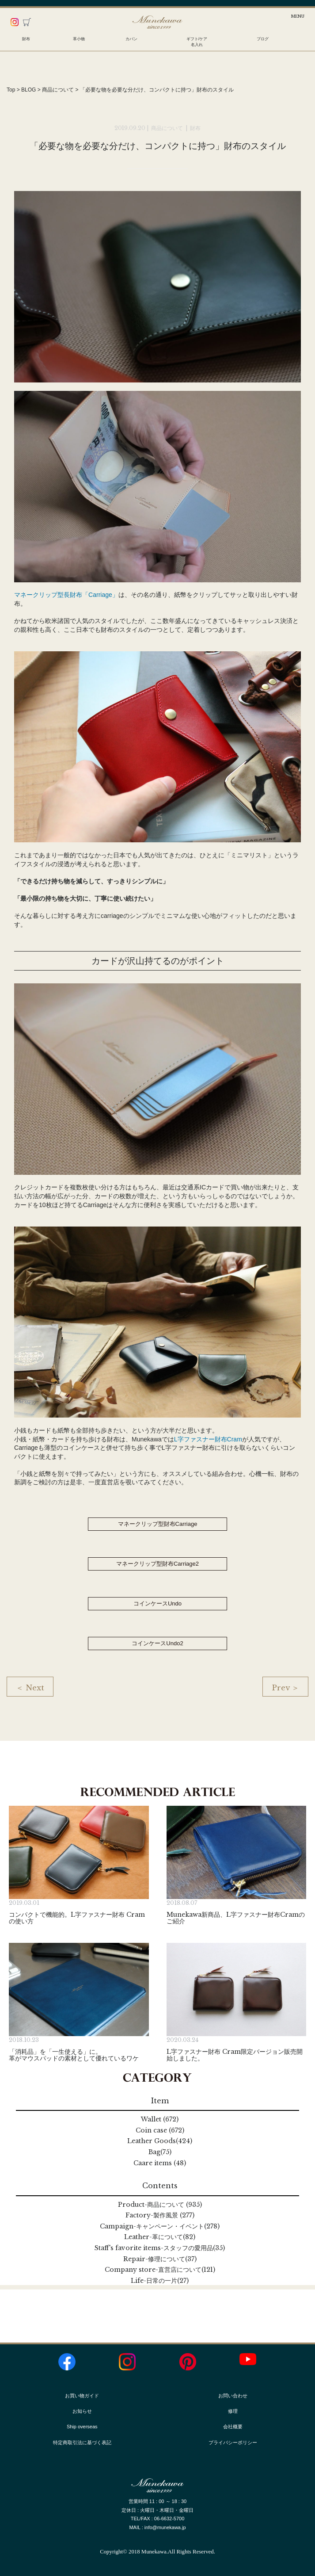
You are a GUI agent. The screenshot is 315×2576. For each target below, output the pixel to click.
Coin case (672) (160, 2130)
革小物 (79, 39)
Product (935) (160, 2205)
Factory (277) (159, 2215)
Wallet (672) (159, 2119)
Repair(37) (160, 2259)
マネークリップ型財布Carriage (157, 1524)
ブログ (263, 39)
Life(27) (160, 2281)
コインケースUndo (157, 1603)
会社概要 (233, 2426)
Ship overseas (82, 2426)
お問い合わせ (232, 2395)
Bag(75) (159, 2152)
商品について (167, 128)
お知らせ (82, 2411)
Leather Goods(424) (159, 2141)
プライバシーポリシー (233, 2442)
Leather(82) (159, 2237)
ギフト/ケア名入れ (197, 42)
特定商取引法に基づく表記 (82, 2442)
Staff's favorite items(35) (160, 2248)
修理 (233, 2411)
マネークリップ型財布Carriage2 (157, 1563)
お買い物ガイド (82, 2395)
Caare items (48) (159, 2163)
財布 (26, 39)
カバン (131, 39)
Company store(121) (160, 2270)
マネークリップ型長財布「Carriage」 (66, 594)
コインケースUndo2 (157, 1643)
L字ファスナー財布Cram (208, 1439)
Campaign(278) (160, 2226)
